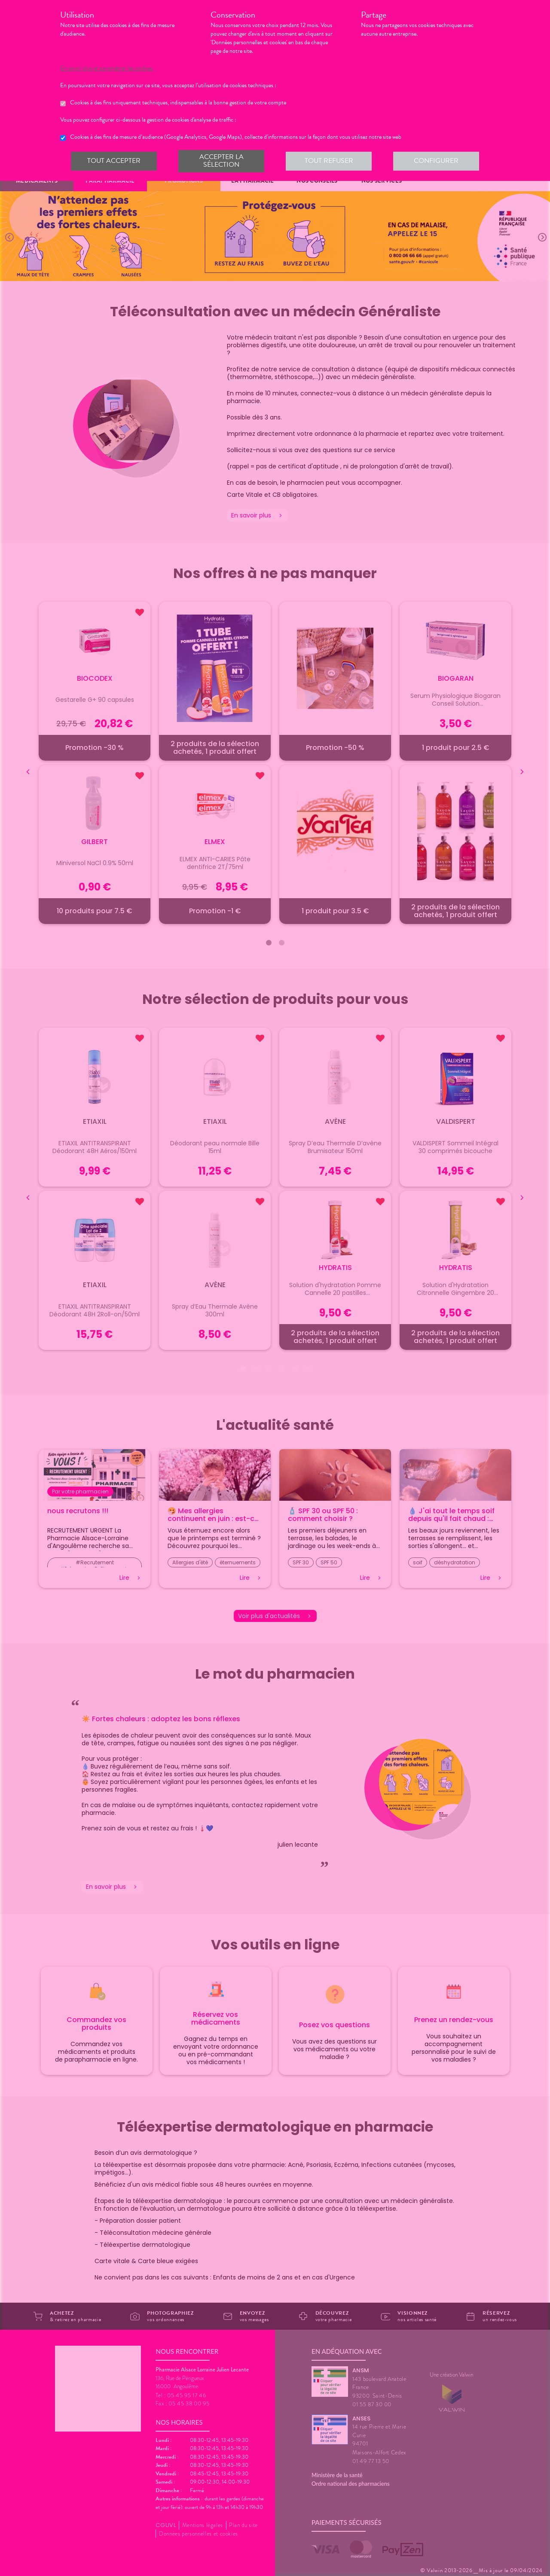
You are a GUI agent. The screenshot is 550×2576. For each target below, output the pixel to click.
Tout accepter (114, 161)
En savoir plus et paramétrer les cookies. (114, 68)
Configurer (436, 161)
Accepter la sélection (221, 160)
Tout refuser (328, 161)
